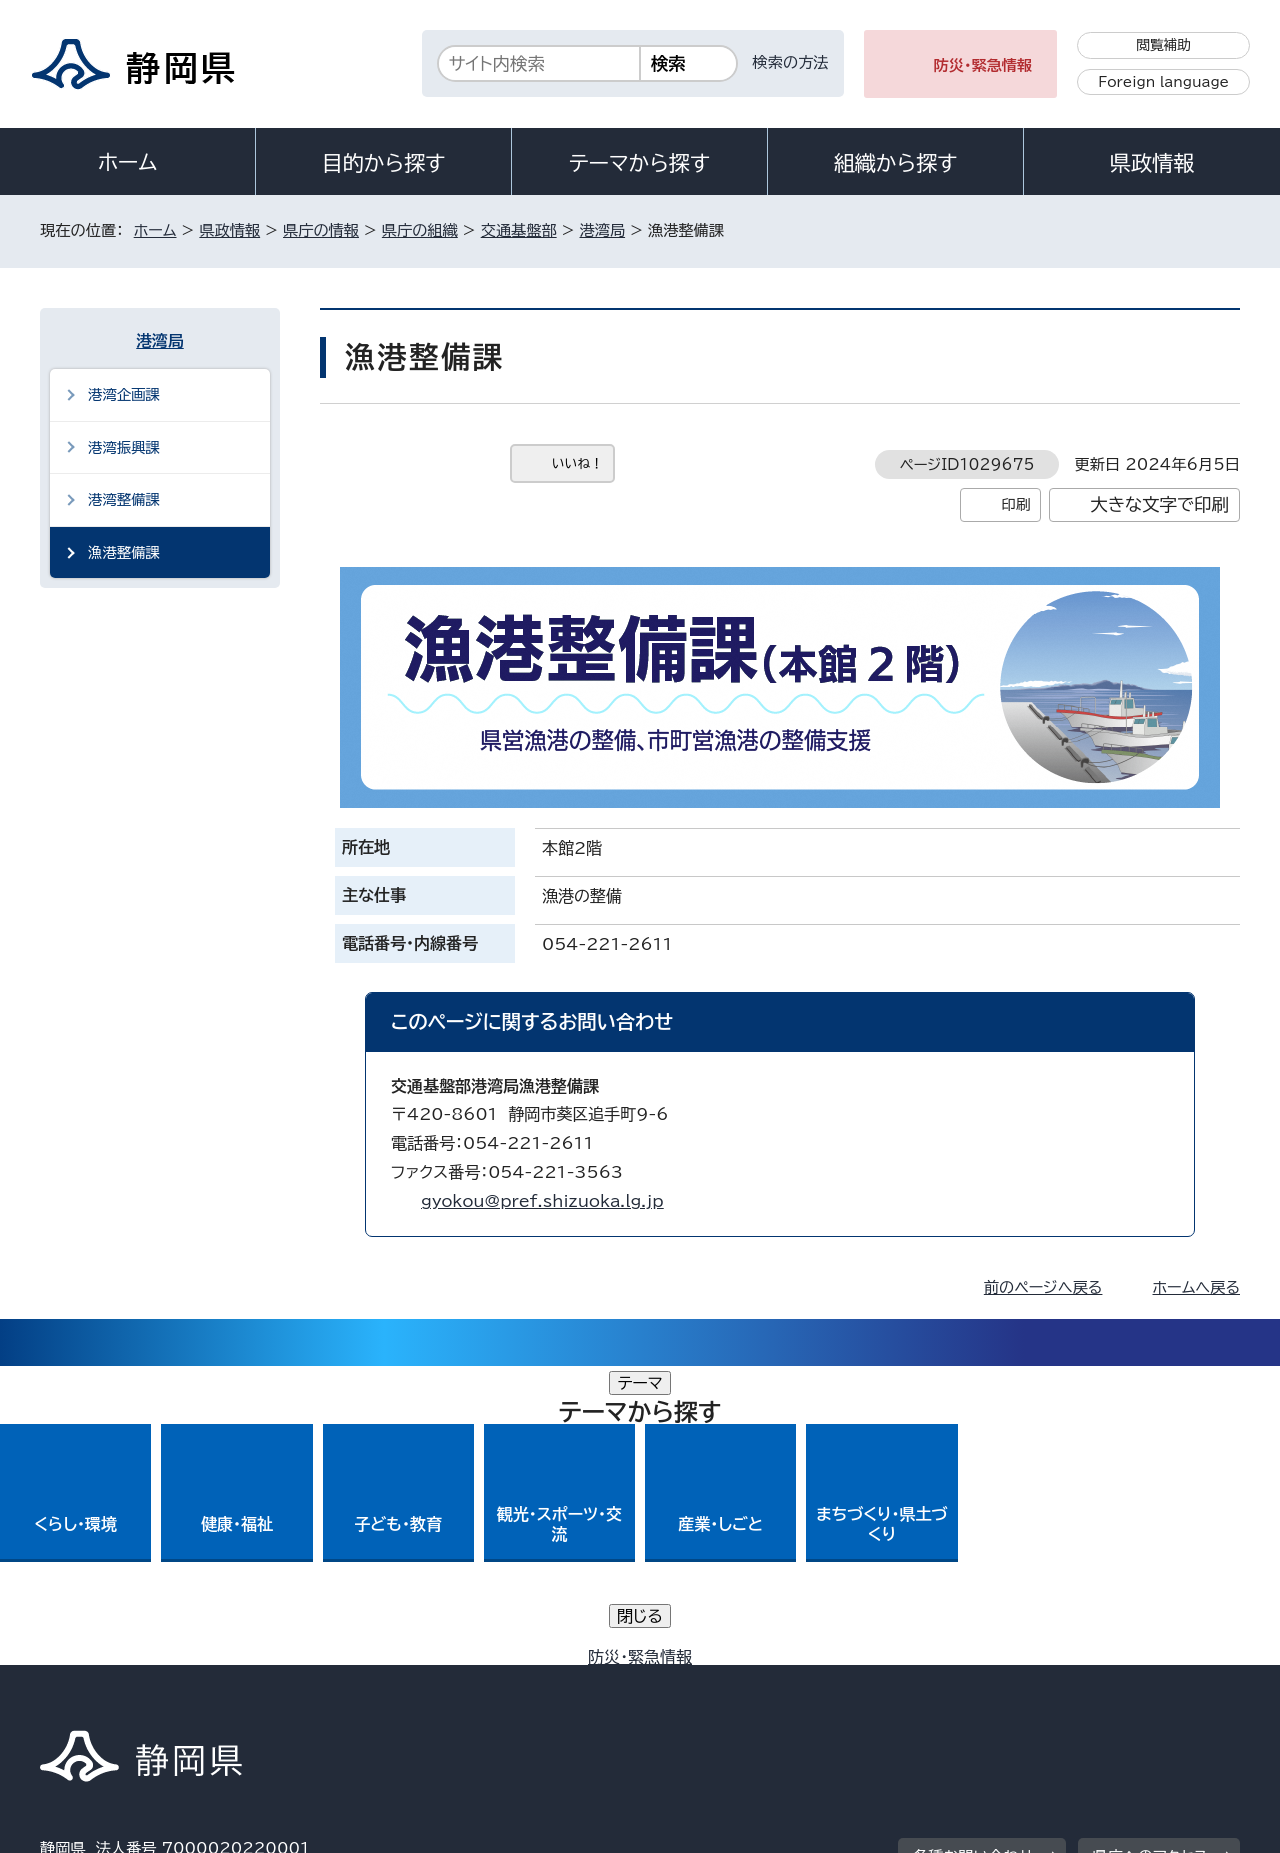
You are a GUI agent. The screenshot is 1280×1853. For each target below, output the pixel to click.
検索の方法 (791, 62)
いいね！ (577, 463)
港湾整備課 (124, 499)
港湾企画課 (124, 394)
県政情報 (1152, 163)
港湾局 (603, 230)
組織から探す (896, 163)
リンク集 (1006, 1681)
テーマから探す (639, 163)
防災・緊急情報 (983, 65)
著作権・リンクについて (133, 1681)
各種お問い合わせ (973, 1557)
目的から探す (384, 163)
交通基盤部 (519, 230)
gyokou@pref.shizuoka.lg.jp (542, 1201)
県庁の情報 (321, 230)
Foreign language (1163, 82)
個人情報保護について (357, 1681)
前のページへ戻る (1043, 1287)
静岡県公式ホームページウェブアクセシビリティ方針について (705, 1681)
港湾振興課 (124, 447)
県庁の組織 (420, 230)
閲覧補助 (1163, 45)
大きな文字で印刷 (1159, 504)
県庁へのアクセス (1150, 1557)
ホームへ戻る (1196, 1287)
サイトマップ (1146, 1681)
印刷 (1015, 504)
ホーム (128, 162)
